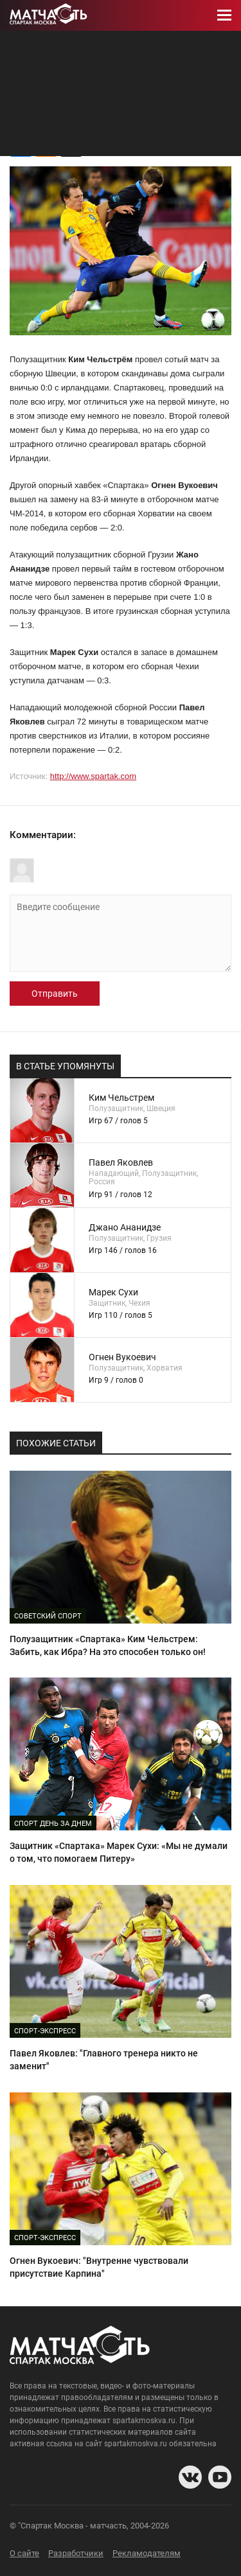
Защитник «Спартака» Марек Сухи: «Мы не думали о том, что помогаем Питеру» (119, 1852)
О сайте (24, 2553)
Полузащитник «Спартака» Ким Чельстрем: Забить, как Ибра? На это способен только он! (108, 1645)
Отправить (54, 993)
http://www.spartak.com (93, 776)
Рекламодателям (146, 2553)
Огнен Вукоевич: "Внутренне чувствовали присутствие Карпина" (99, 2267)
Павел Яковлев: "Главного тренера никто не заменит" (104, 2059)
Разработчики (75, 2553)
